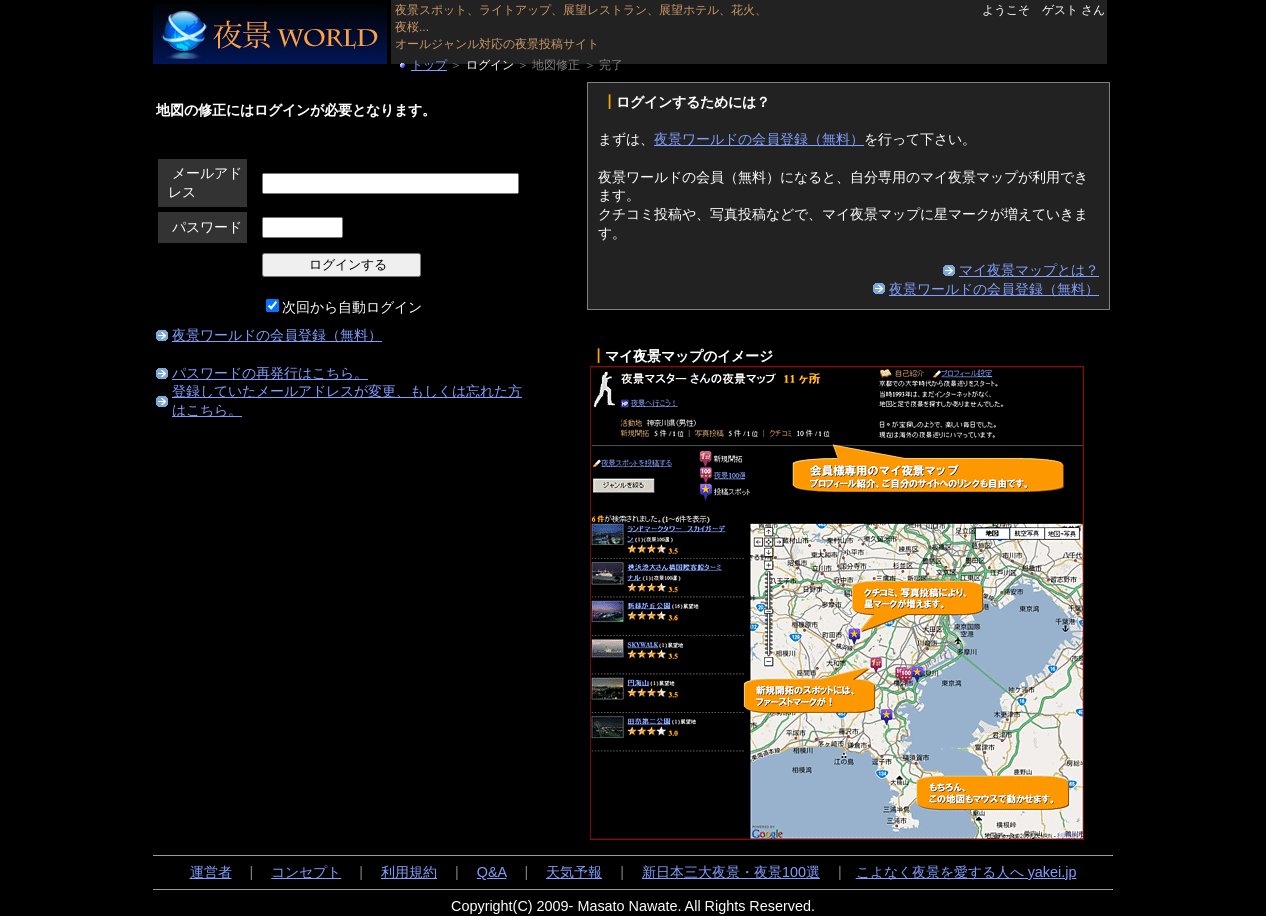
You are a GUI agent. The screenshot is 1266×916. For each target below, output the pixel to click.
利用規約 (409, 872)
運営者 (211, 872)
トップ (429, 65)
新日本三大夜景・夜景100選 (731, 872)
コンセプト (306, 872)
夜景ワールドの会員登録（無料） (277, 335)
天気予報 (574, 872)
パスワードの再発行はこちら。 (270, 373)
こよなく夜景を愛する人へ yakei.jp (966, 872)
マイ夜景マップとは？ (1029, 270)
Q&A (492, 872)
